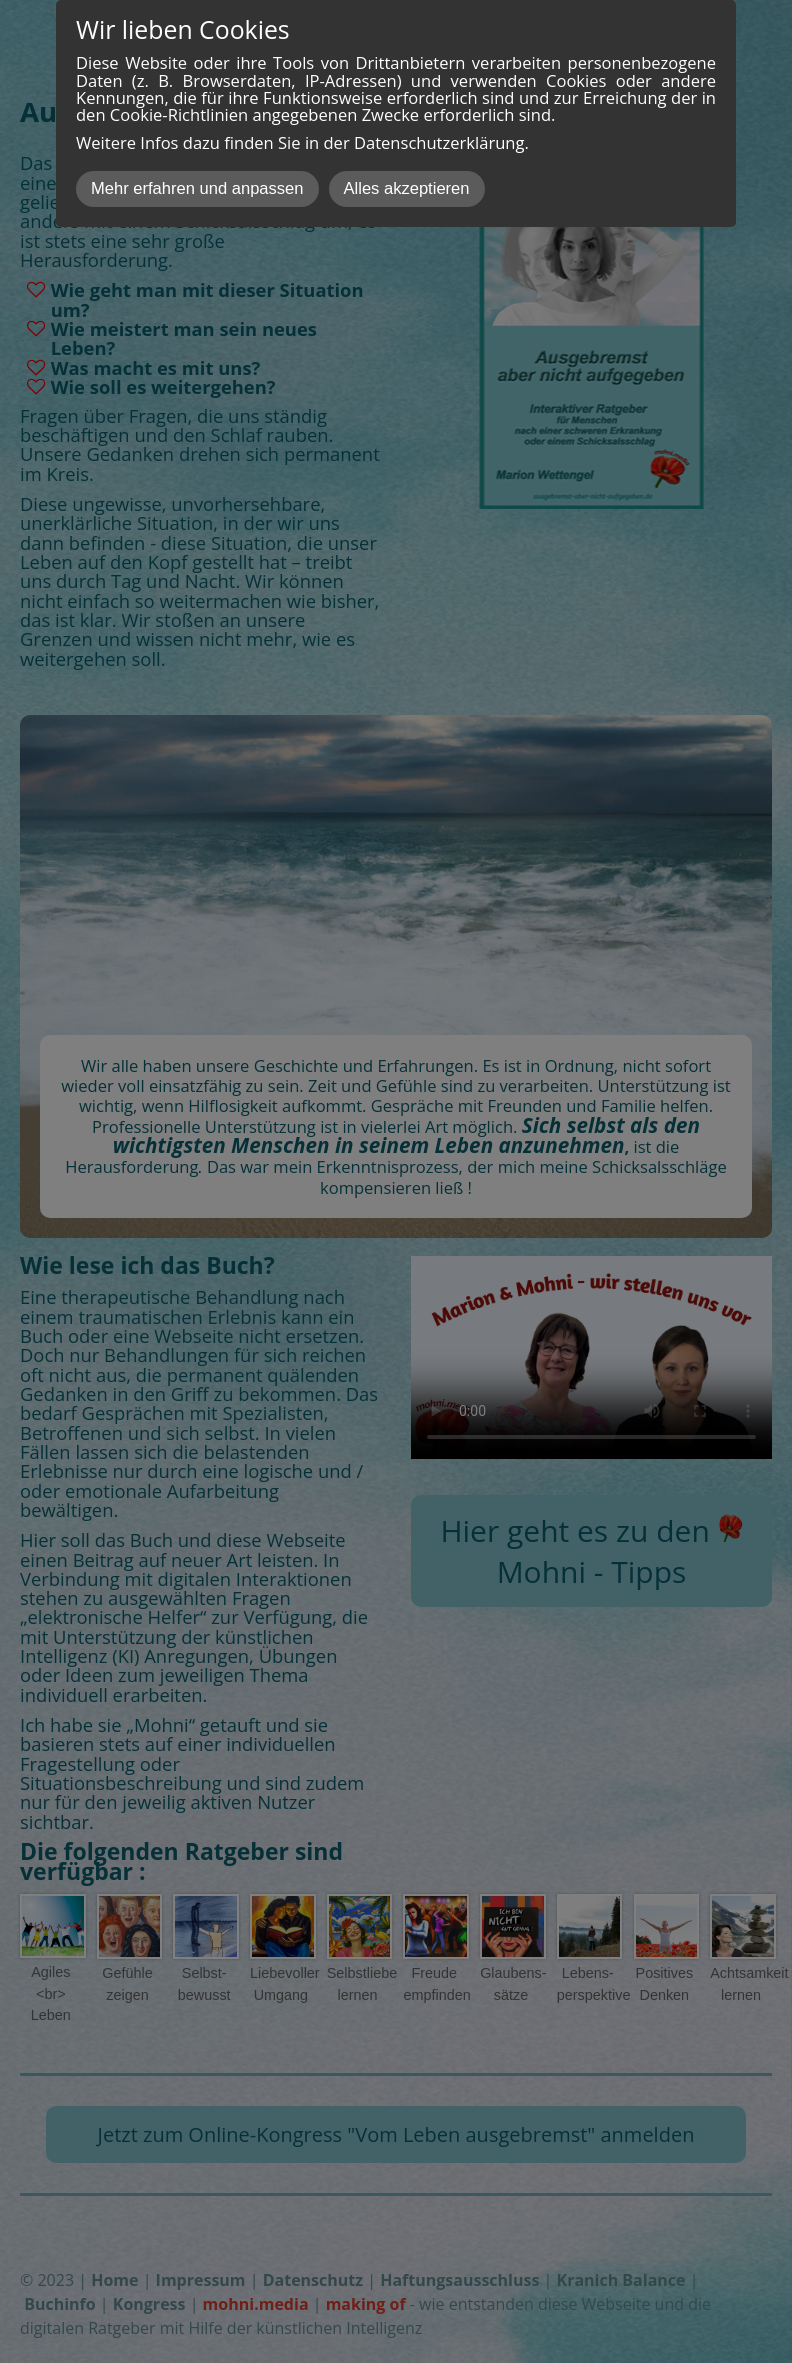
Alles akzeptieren (407, 188)
